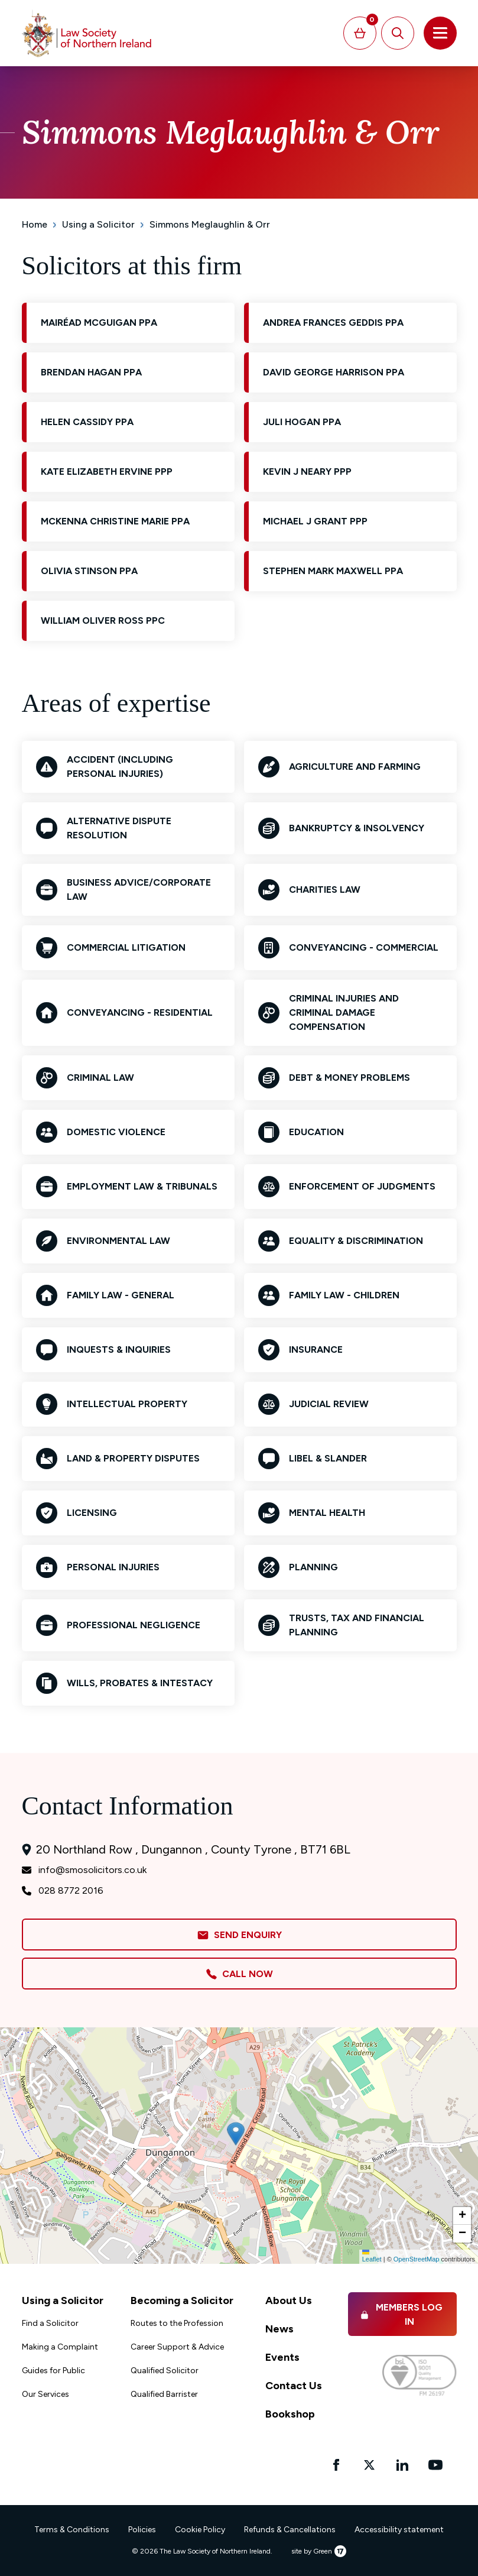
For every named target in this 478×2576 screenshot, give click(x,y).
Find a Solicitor (50, 2323)
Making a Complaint (60, 2347)
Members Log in (401, 2314)
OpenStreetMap (417, 2259)
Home (34, 224)
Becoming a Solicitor (182, 2300)
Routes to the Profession (177, 2323)
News (279, 2328)
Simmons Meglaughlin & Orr (209, 224)
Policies (142, 2530)
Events (282, 2357)
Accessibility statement (399, 2530)
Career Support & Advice (177, 2347)
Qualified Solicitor (165, 2371)
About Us (288, 2300)
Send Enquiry (239, 1935)
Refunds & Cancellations (290, 2530)
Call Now (239, 1974)
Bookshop (290, 2414)
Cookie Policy (200, 2530)
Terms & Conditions (71, 2530)
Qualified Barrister (164, 2394)
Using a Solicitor (98, 224)
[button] (236, 2134)
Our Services (45, 2394)
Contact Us (293, 2385)
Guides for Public (53, 2371)
